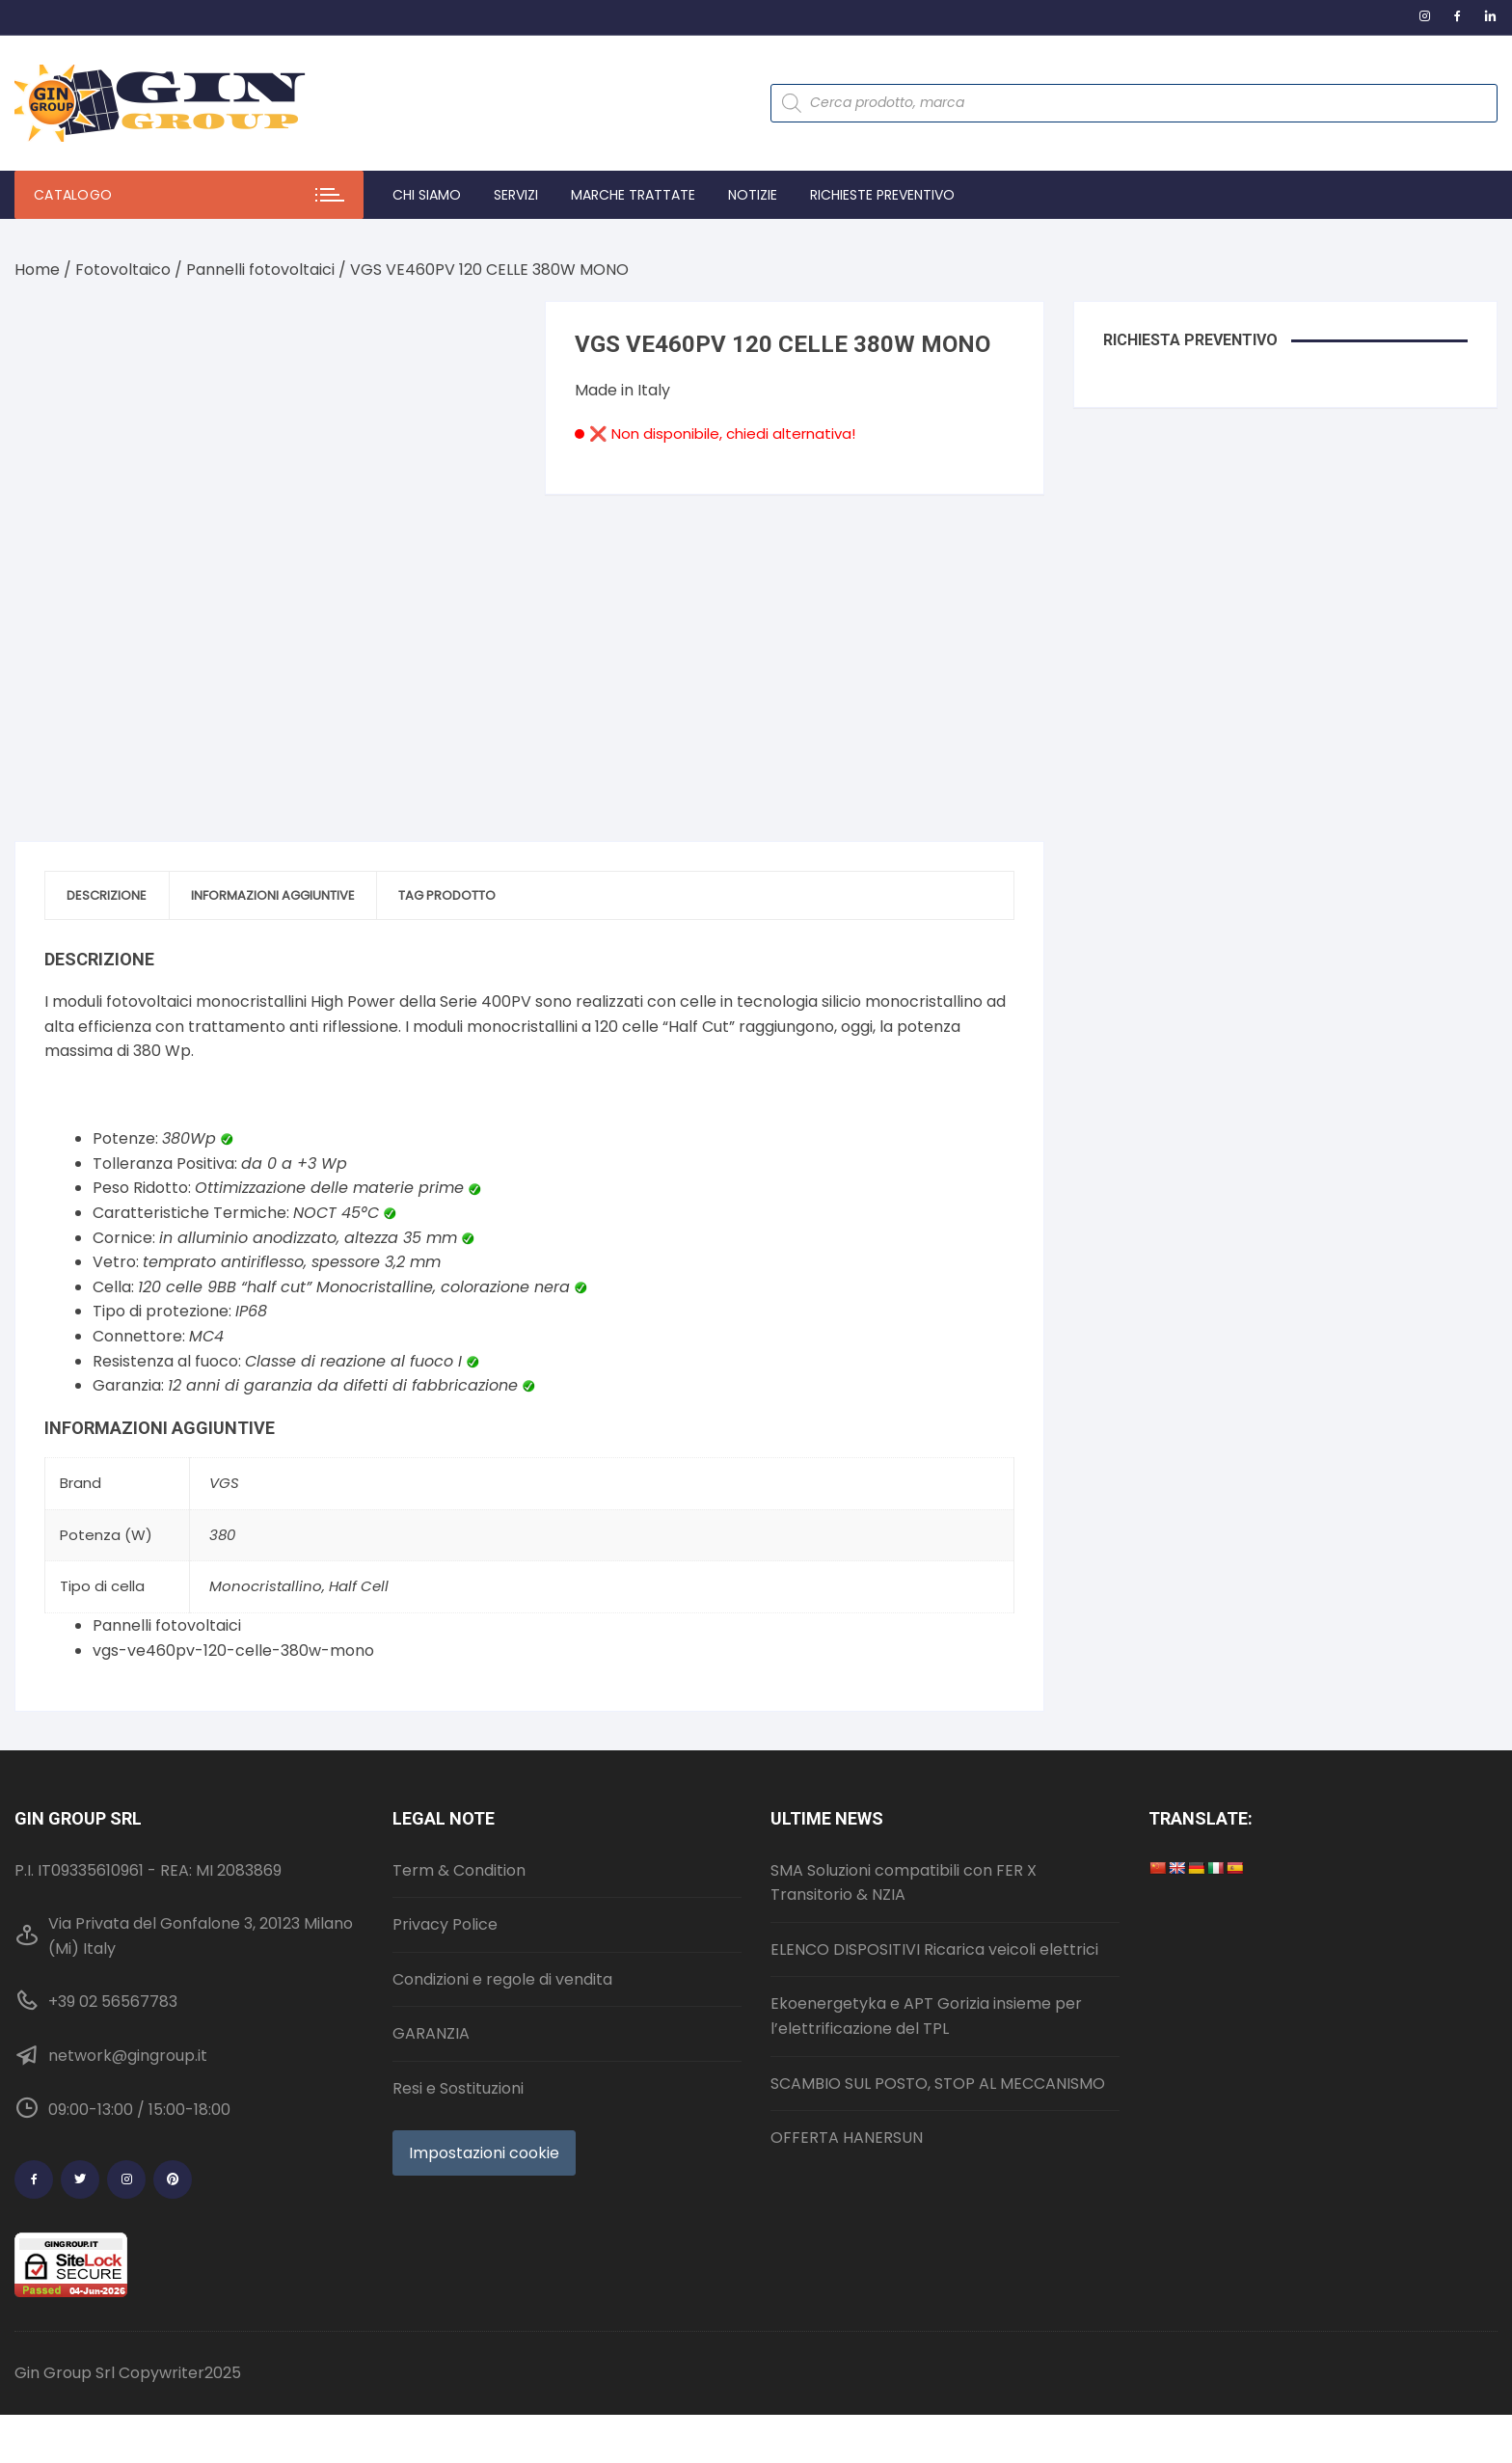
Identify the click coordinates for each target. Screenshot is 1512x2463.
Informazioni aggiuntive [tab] (295, 862)
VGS (224, 1452)
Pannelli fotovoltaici (260, 269)
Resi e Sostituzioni (458, 2056)
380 (222, 1503)
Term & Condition (459, 1838)
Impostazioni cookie (484, 2121)
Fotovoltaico (123, 269)
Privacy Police (445, 1893)
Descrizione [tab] (114, 862)
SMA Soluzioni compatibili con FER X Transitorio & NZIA (903, 1851)
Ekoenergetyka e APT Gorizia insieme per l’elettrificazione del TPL (926, 1985)
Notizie (752, 194)
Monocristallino (265, 1555)
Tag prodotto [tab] (484, 862)
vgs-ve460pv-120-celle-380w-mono (233, 1619)
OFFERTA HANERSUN (846, 2107)
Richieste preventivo (882, 194)
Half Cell (359, 1555)
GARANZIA (431, 2002)
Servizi (516, 194)
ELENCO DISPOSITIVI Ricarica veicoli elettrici (934, 1918)
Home (37, 269)
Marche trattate (633, 194)
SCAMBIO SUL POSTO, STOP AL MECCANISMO (937, 2052)
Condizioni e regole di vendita (502, 1947)
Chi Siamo (426, 194)
